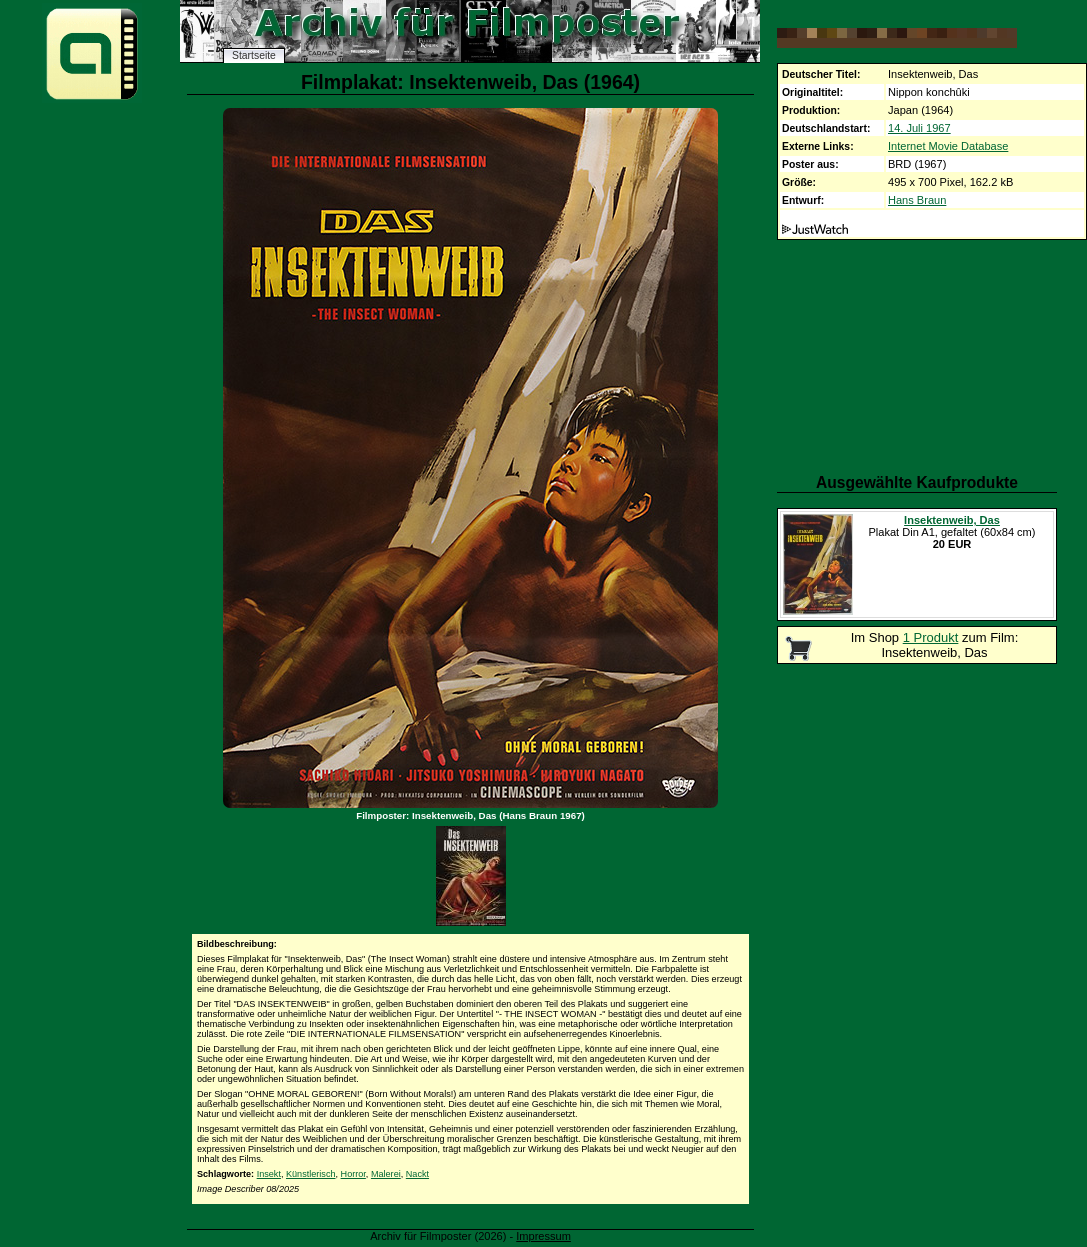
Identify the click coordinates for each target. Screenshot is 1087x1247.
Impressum (543, 1236)
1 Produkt (931, 637)
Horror (353, 1174)
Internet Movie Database (948, 146)
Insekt (269, 1174)
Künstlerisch (311, 1174)
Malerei (386, 1174)
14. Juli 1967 (919, 128)
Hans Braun (917, 200)
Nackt (417, 1174)
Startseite (254, 55)
